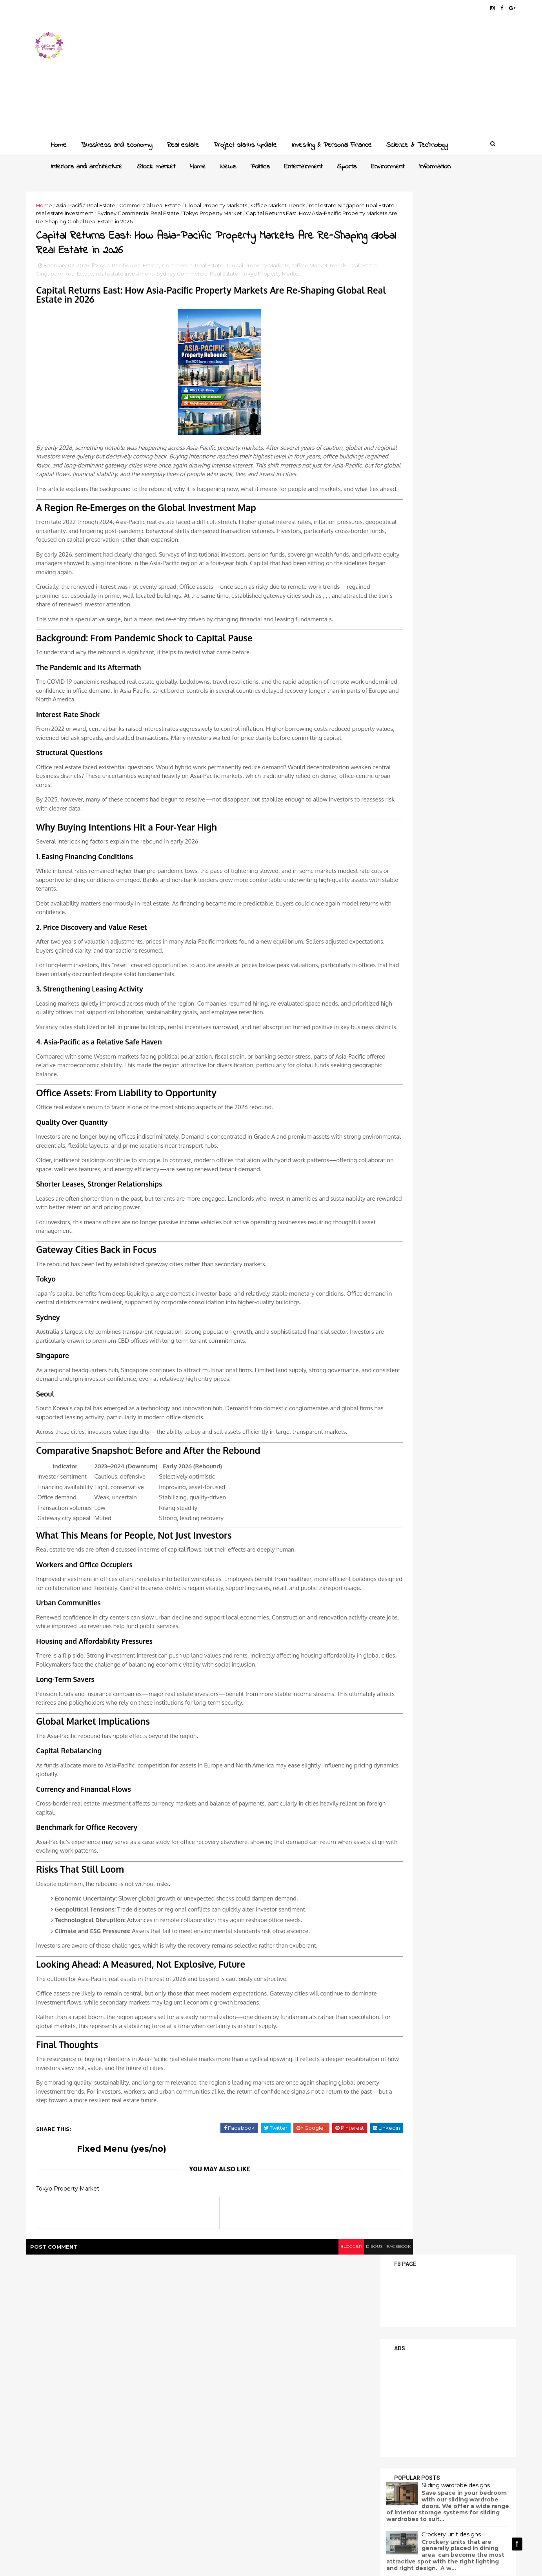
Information (433, 164)
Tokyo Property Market (89, 310)
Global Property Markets (239, 203)
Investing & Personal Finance (329, 143)
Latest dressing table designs (438, 518)
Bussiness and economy (114, 143)
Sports (345, 164)
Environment (385, 164)
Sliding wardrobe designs (432, 420)
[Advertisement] (350, 77)
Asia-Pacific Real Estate (108, 203)
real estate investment (177, 211)
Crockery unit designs (428, 469)
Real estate (181, 143)
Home (57, 143)
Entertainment (301, 164)
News (226, 164)
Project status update (243, 143)
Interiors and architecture (84, 164)
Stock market (154, 164)
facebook (329, 2494)
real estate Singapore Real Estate (102, 211)
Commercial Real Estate (173, 203)
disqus (299, 2494)
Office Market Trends (301, 203)
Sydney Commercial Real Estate (251, 211)
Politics (258, 164)
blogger (271, 2494)
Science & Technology (415, 143)
